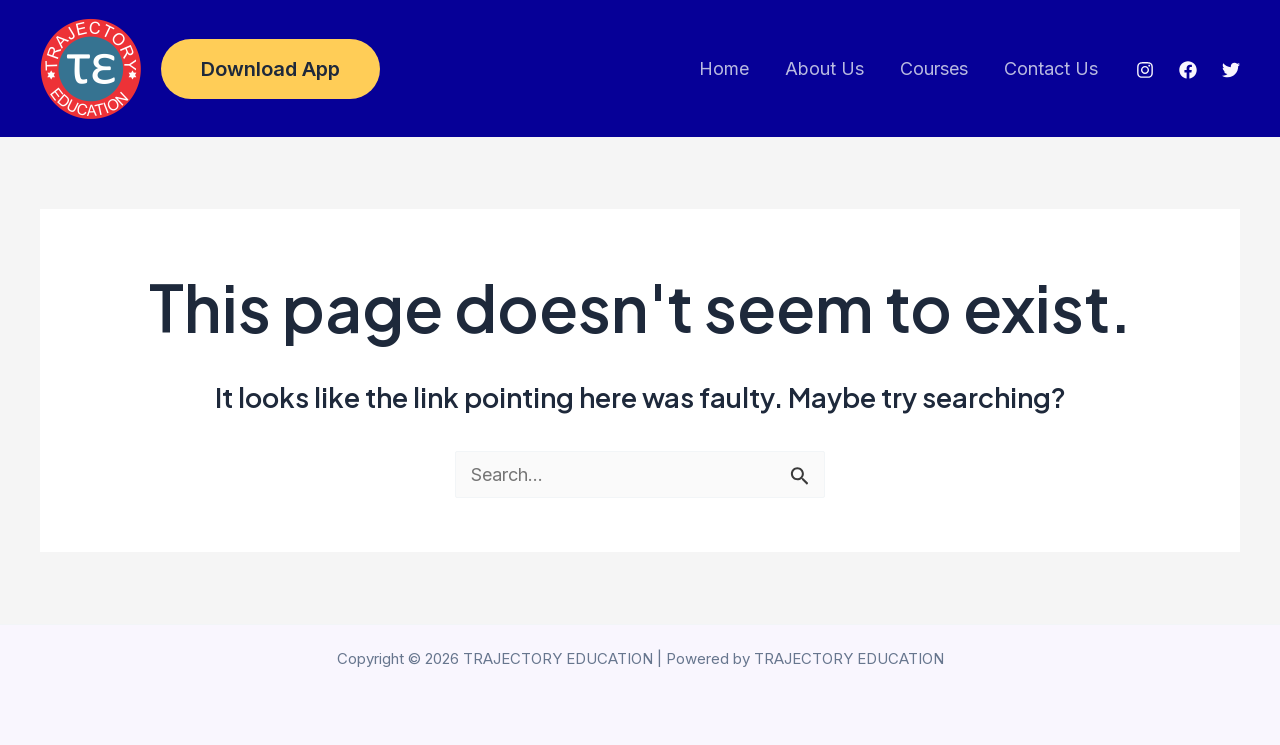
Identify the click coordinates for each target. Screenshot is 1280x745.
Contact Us (1051, 68)
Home (724, 68)
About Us (824, 68)
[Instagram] (1145, 70)
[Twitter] (1231, 70)
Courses (934, 68)
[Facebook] (1188, 70)
